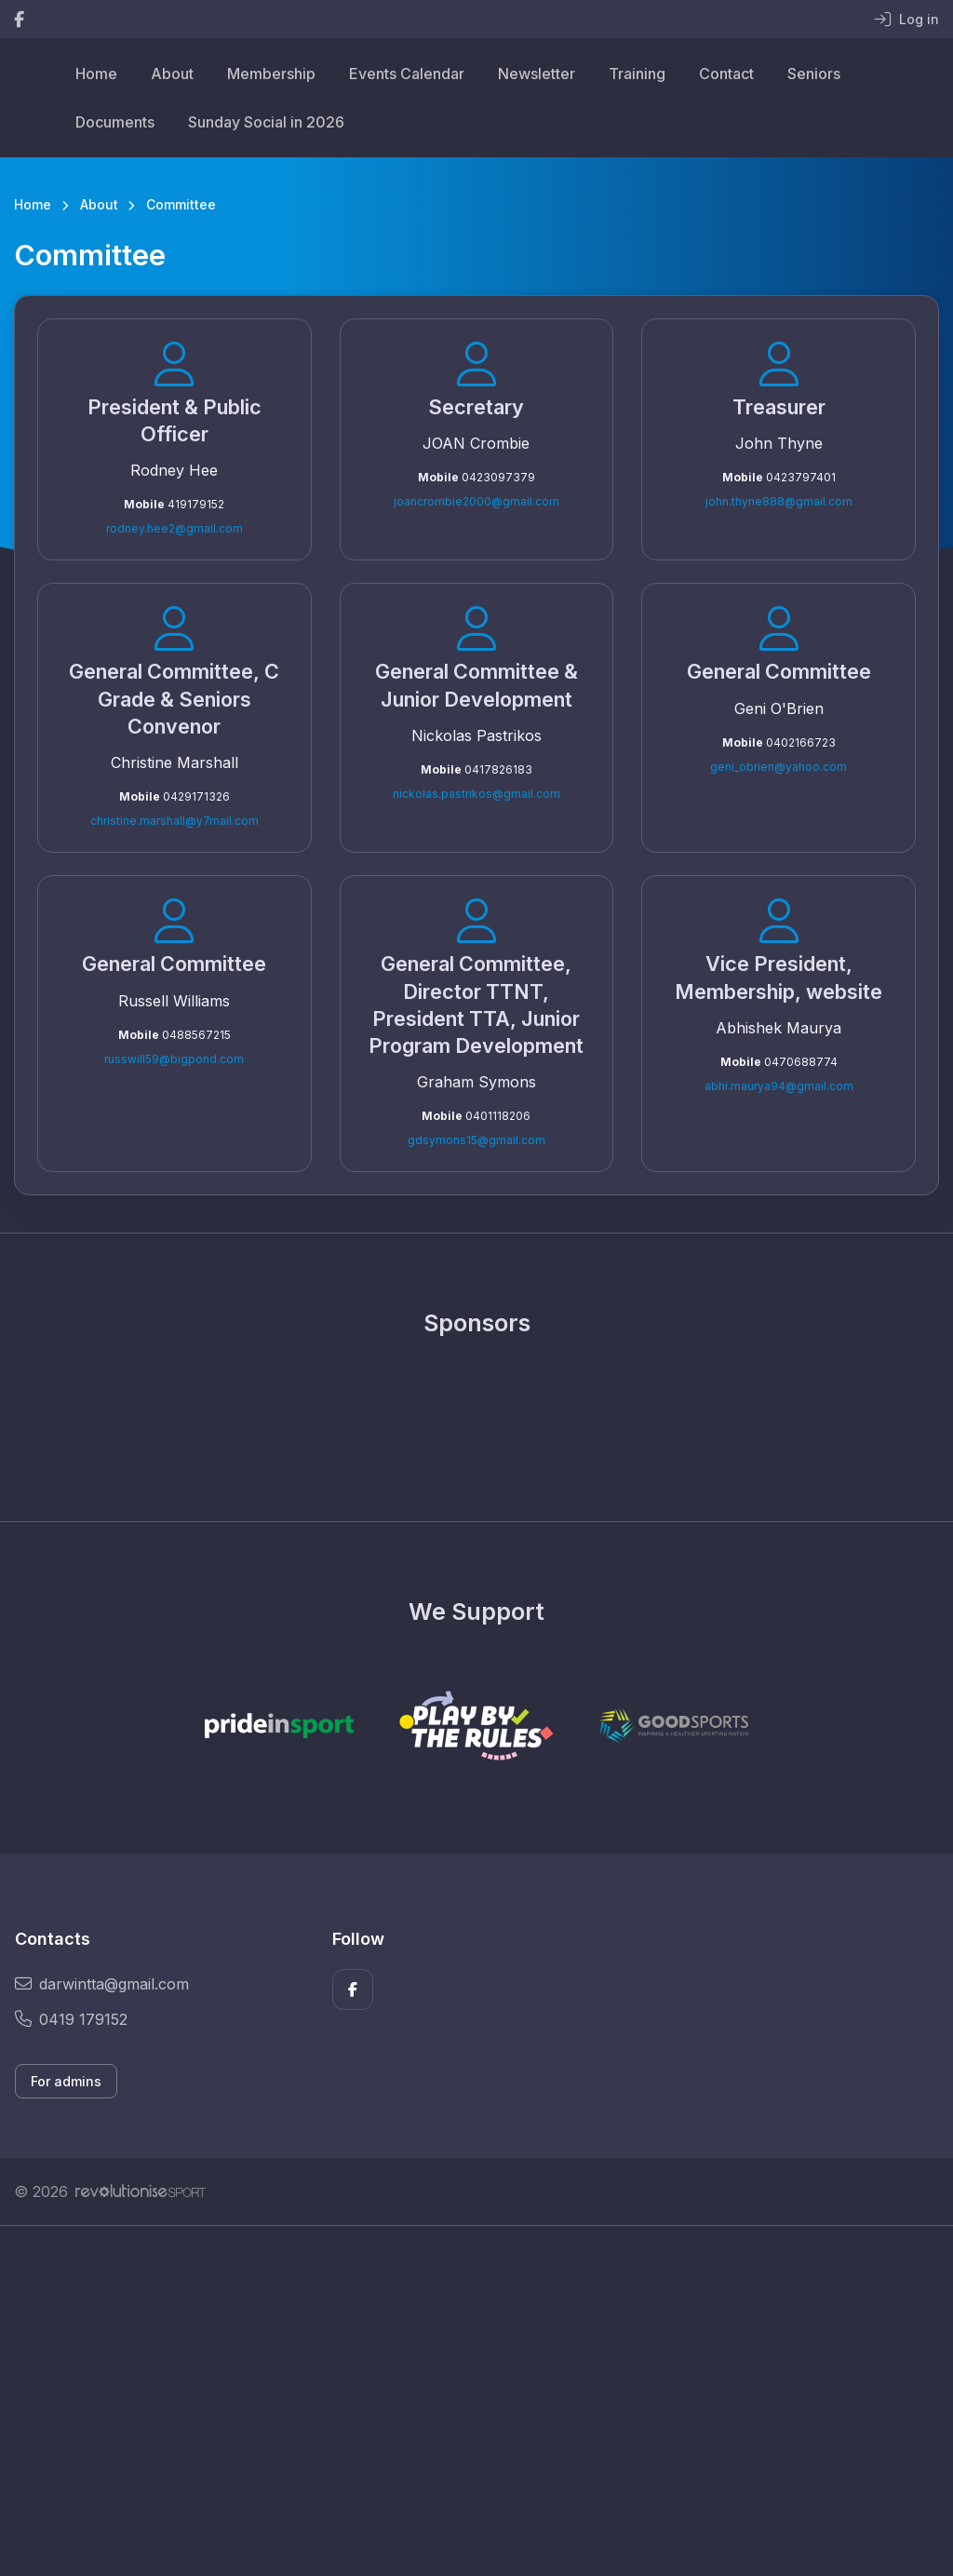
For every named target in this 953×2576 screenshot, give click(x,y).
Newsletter (536, 73)
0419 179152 (71, 2019)
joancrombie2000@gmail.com (476, 501)
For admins (66, 2081)
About (172, 73)
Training (637, 73)
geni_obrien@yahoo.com (778, 767)
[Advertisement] (476, 2401)
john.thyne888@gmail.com (778, 501)
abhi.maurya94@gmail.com (779, 1086)
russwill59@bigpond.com (174, 1059)
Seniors (813, 73)
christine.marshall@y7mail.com (174, 821)
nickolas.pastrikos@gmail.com (476, 794)
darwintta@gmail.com (102, 1984)
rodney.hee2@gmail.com (174, 528)
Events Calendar (406, 73)
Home (96, 73)
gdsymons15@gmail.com (476, 1140)
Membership (271, 73)
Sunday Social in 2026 (266, 122)
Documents (114, 122)
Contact (726, 73)
